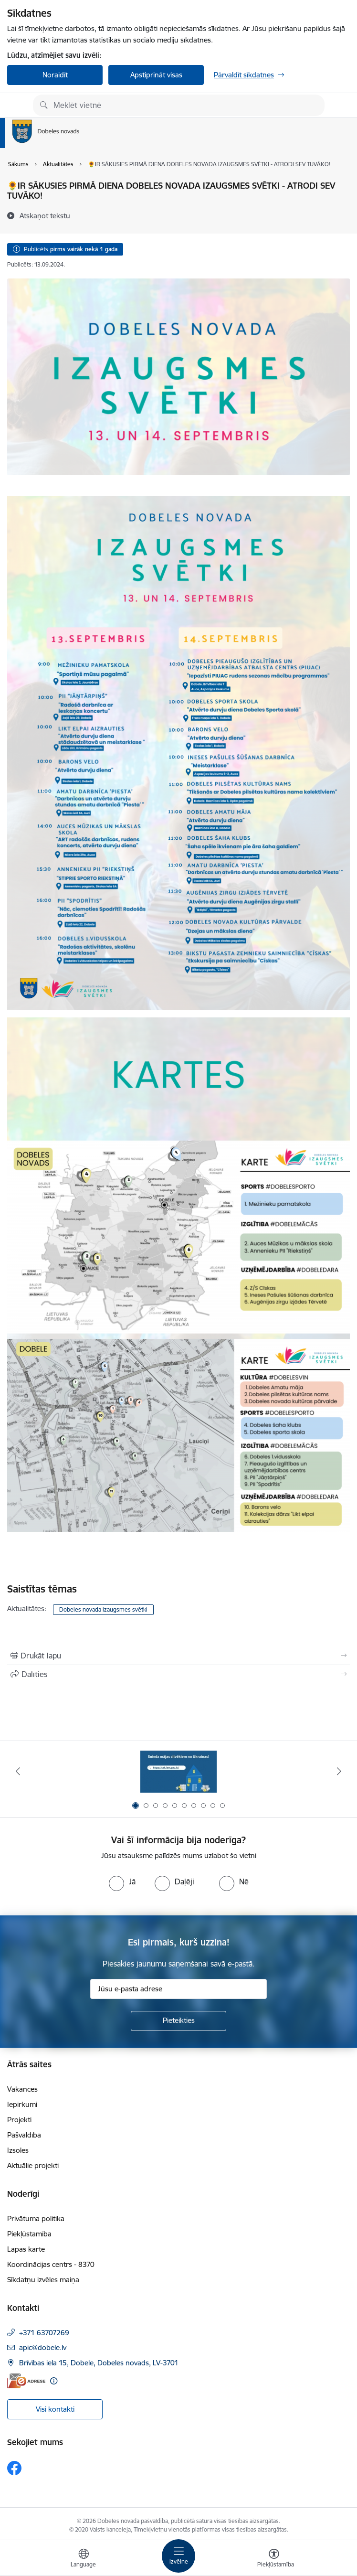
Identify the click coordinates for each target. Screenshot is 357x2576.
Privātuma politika (35, 2218)
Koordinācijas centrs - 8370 (50, 2264)
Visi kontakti (55, 2409)
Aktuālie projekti (33, 2165)
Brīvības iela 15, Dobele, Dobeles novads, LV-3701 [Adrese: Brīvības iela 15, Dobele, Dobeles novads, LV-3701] (98, 2362)
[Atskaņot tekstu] (45, 215)
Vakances (22, 2089)
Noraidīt (55, 74)
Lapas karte (26, 2249)
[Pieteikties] (178, 2021)
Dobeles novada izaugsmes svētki (103, 1609)
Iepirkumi (22, 2104)
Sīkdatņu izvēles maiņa (43, 2279)
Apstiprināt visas (156, 74)
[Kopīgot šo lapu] (178, 1674)
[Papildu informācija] (53, 2380)
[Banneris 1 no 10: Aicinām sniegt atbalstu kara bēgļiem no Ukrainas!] (178, 1771)
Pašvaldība (24, 2134)
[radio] (122, 1881)
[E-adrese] (26, 2381)
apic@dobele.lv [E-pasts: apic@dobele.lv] (42, 2347)
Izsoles (18, 2150)
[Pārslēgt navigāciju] (178, 2556)
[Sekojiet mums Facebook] (14, 2468)
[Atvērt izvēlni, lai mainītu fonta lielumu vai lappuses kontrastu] (274, 2559)
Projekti (19, 2119)
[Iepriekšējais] (18, 1771)
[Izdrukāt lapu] (178, 1655)
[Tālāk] (339, 1771)
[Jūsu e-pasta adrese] (178, 1989)
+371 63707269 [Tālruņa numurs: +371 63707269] (44, 2332)
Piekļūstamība (29, 2233)
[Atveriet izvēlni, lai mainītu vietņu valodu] (83, 2559)
